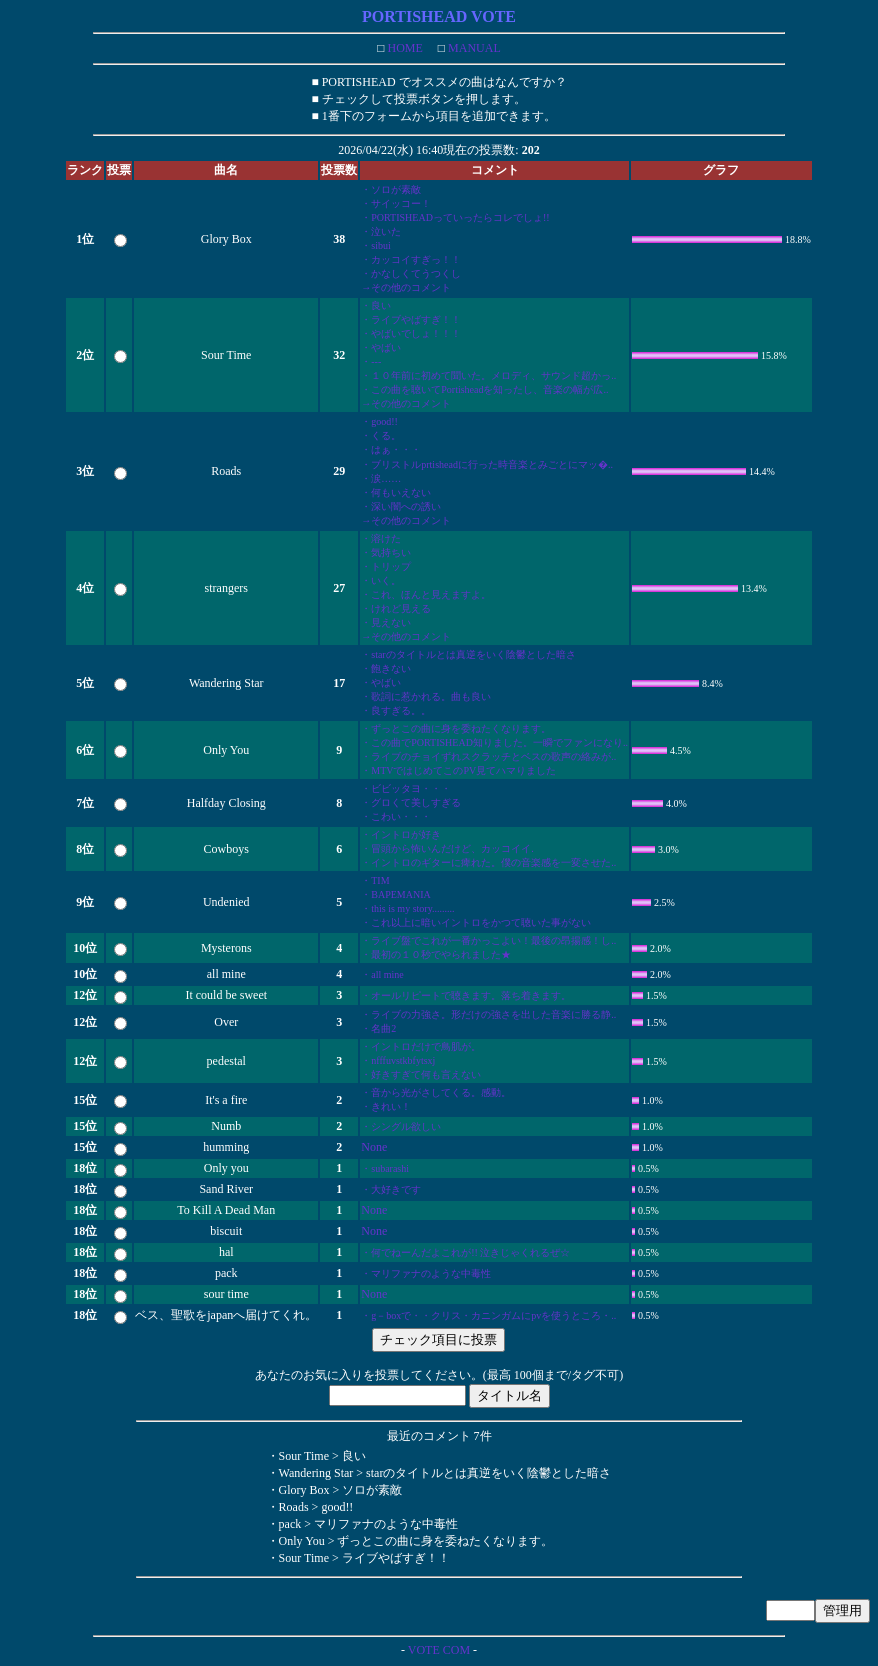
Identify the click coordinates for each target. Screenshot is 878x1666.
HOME (403, 48)
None (374, 1147)
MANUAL (473, 48)
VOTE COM (439, 1650)
